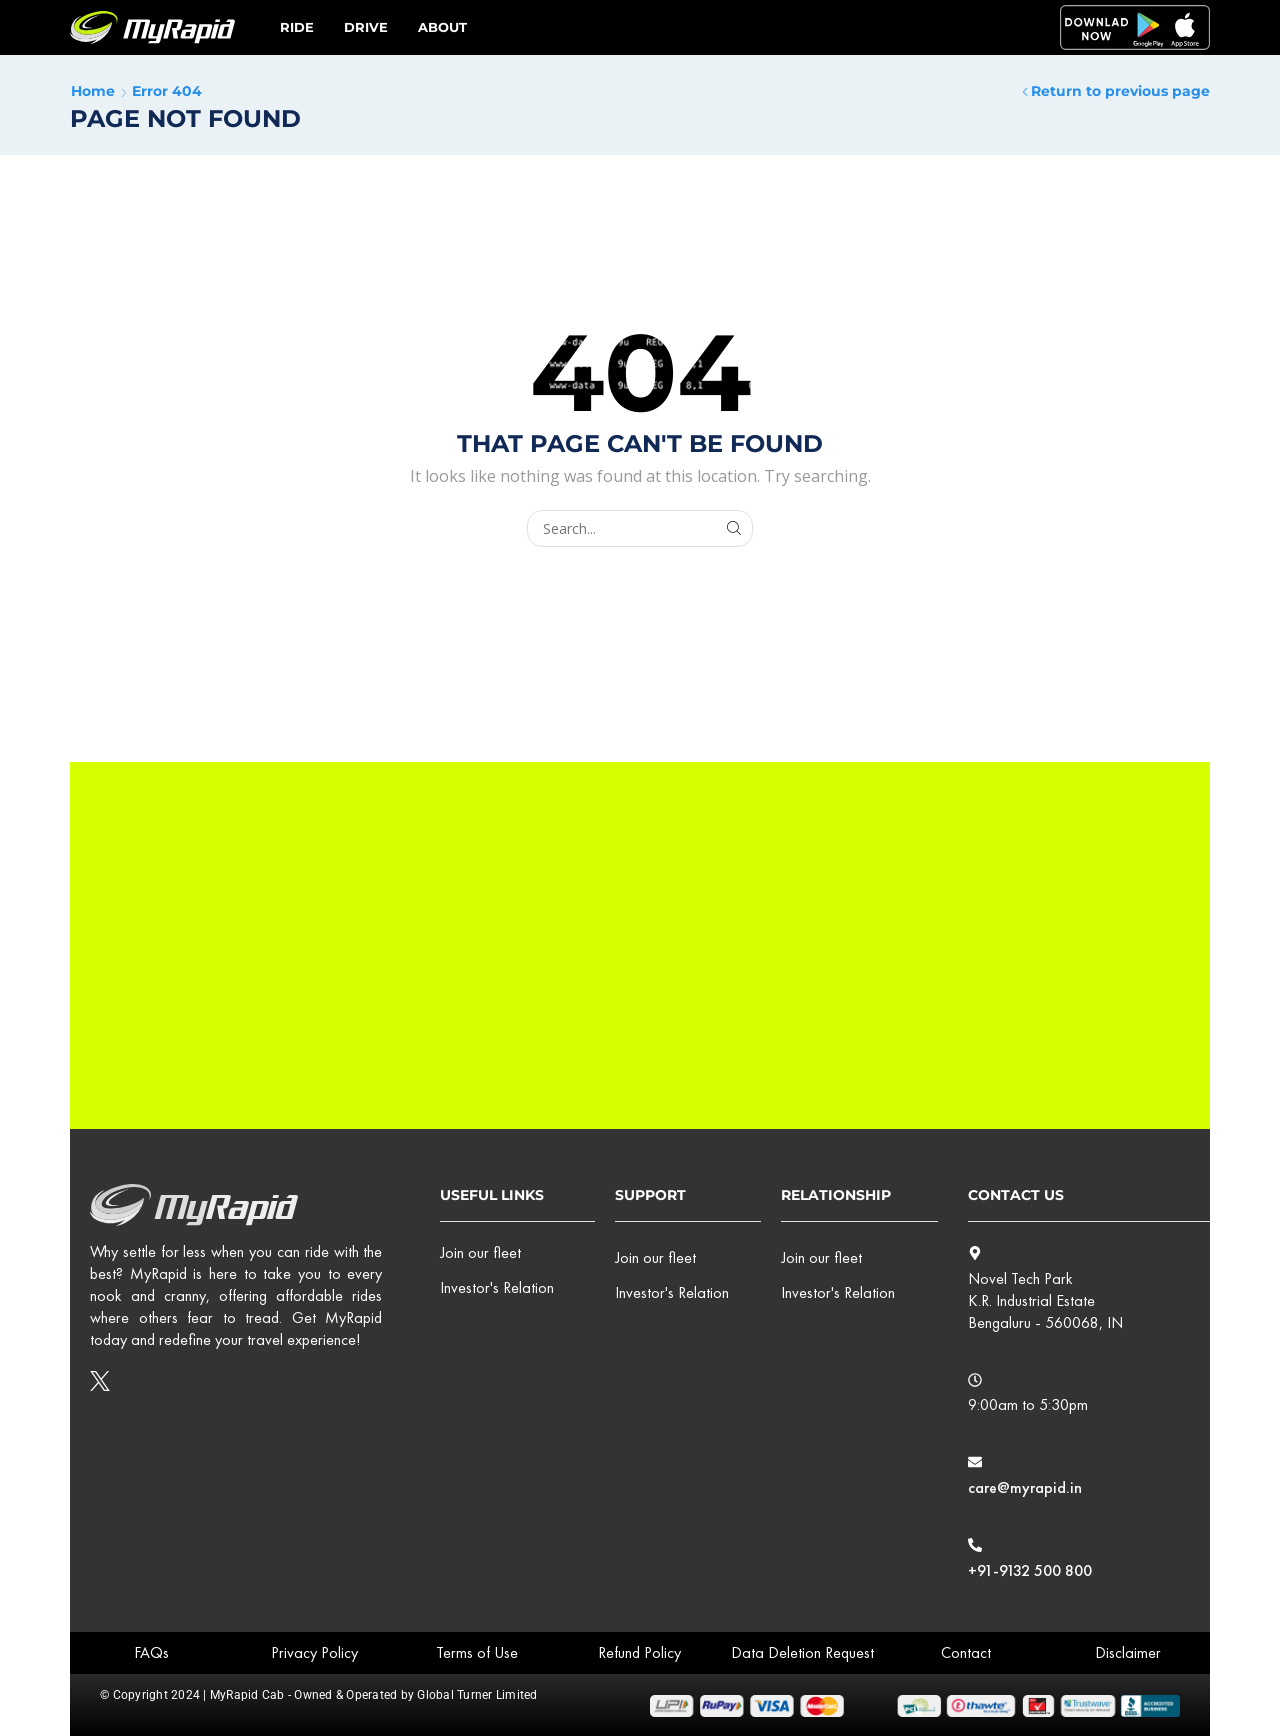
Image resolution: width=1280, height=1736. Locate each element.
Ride (297, 27)
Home (93, 91)
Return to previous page (1120, 91)
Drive (366, 27)
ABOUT (442, 27)
